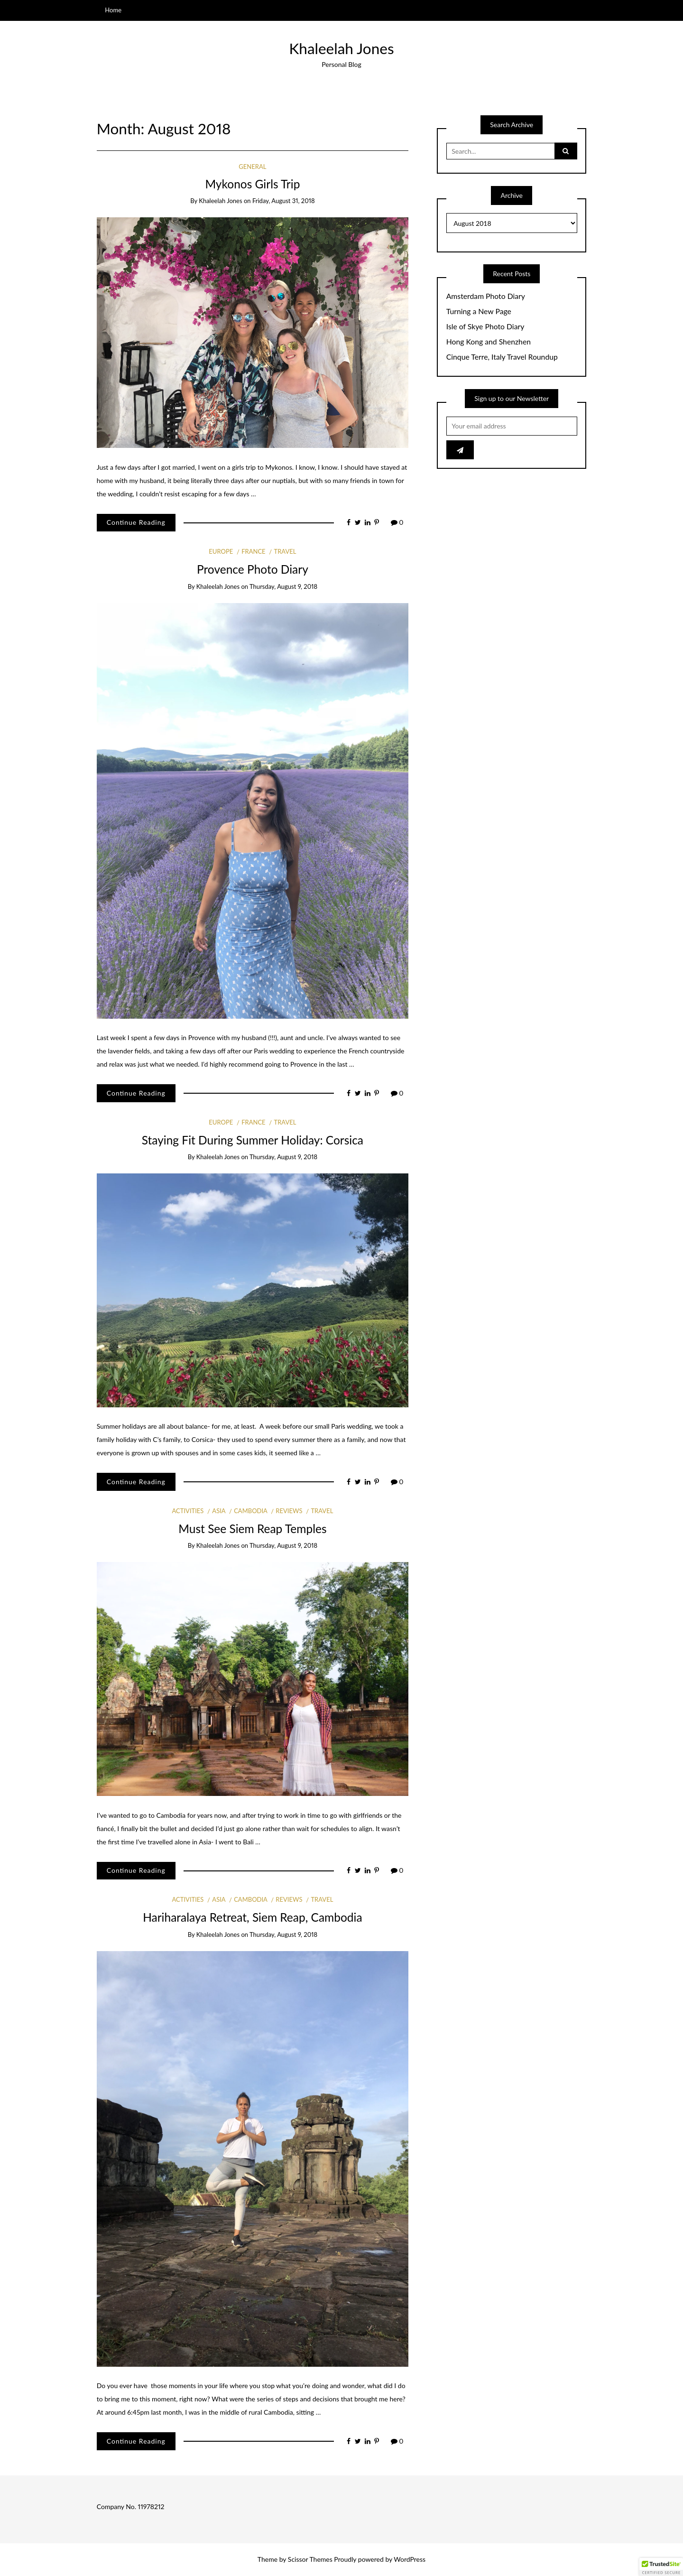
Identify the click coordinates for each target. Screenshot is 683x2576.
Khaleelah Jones (341, 48)
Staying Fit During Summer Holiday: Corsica (252, 1140)
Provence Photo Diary (252, 569)
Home (113, 10)
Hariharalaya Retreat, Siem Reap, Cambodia (252, 1917)
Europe (221, 551)
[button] (661, 2567)
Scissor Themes (310, 2559)
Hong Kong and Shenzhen (488, 341)
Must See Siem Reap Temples (252, 1528)
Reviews (289, 1511)
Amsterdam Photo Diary (485, 296)
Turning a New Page (478, 311)
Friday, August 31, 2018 (283, 201)
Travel (285, 551)
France (253, 551)
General (252, 166)
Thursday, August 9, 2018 (283, 586)
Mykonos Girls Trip (252, 184)
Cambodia (250, 1511)
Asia (218, 1511)
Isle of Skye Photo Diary (485, 326)
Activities (187, 1511)
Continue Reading (136, 522)
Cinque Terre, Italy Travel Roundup (502, 357)
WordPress (409, 2559)
